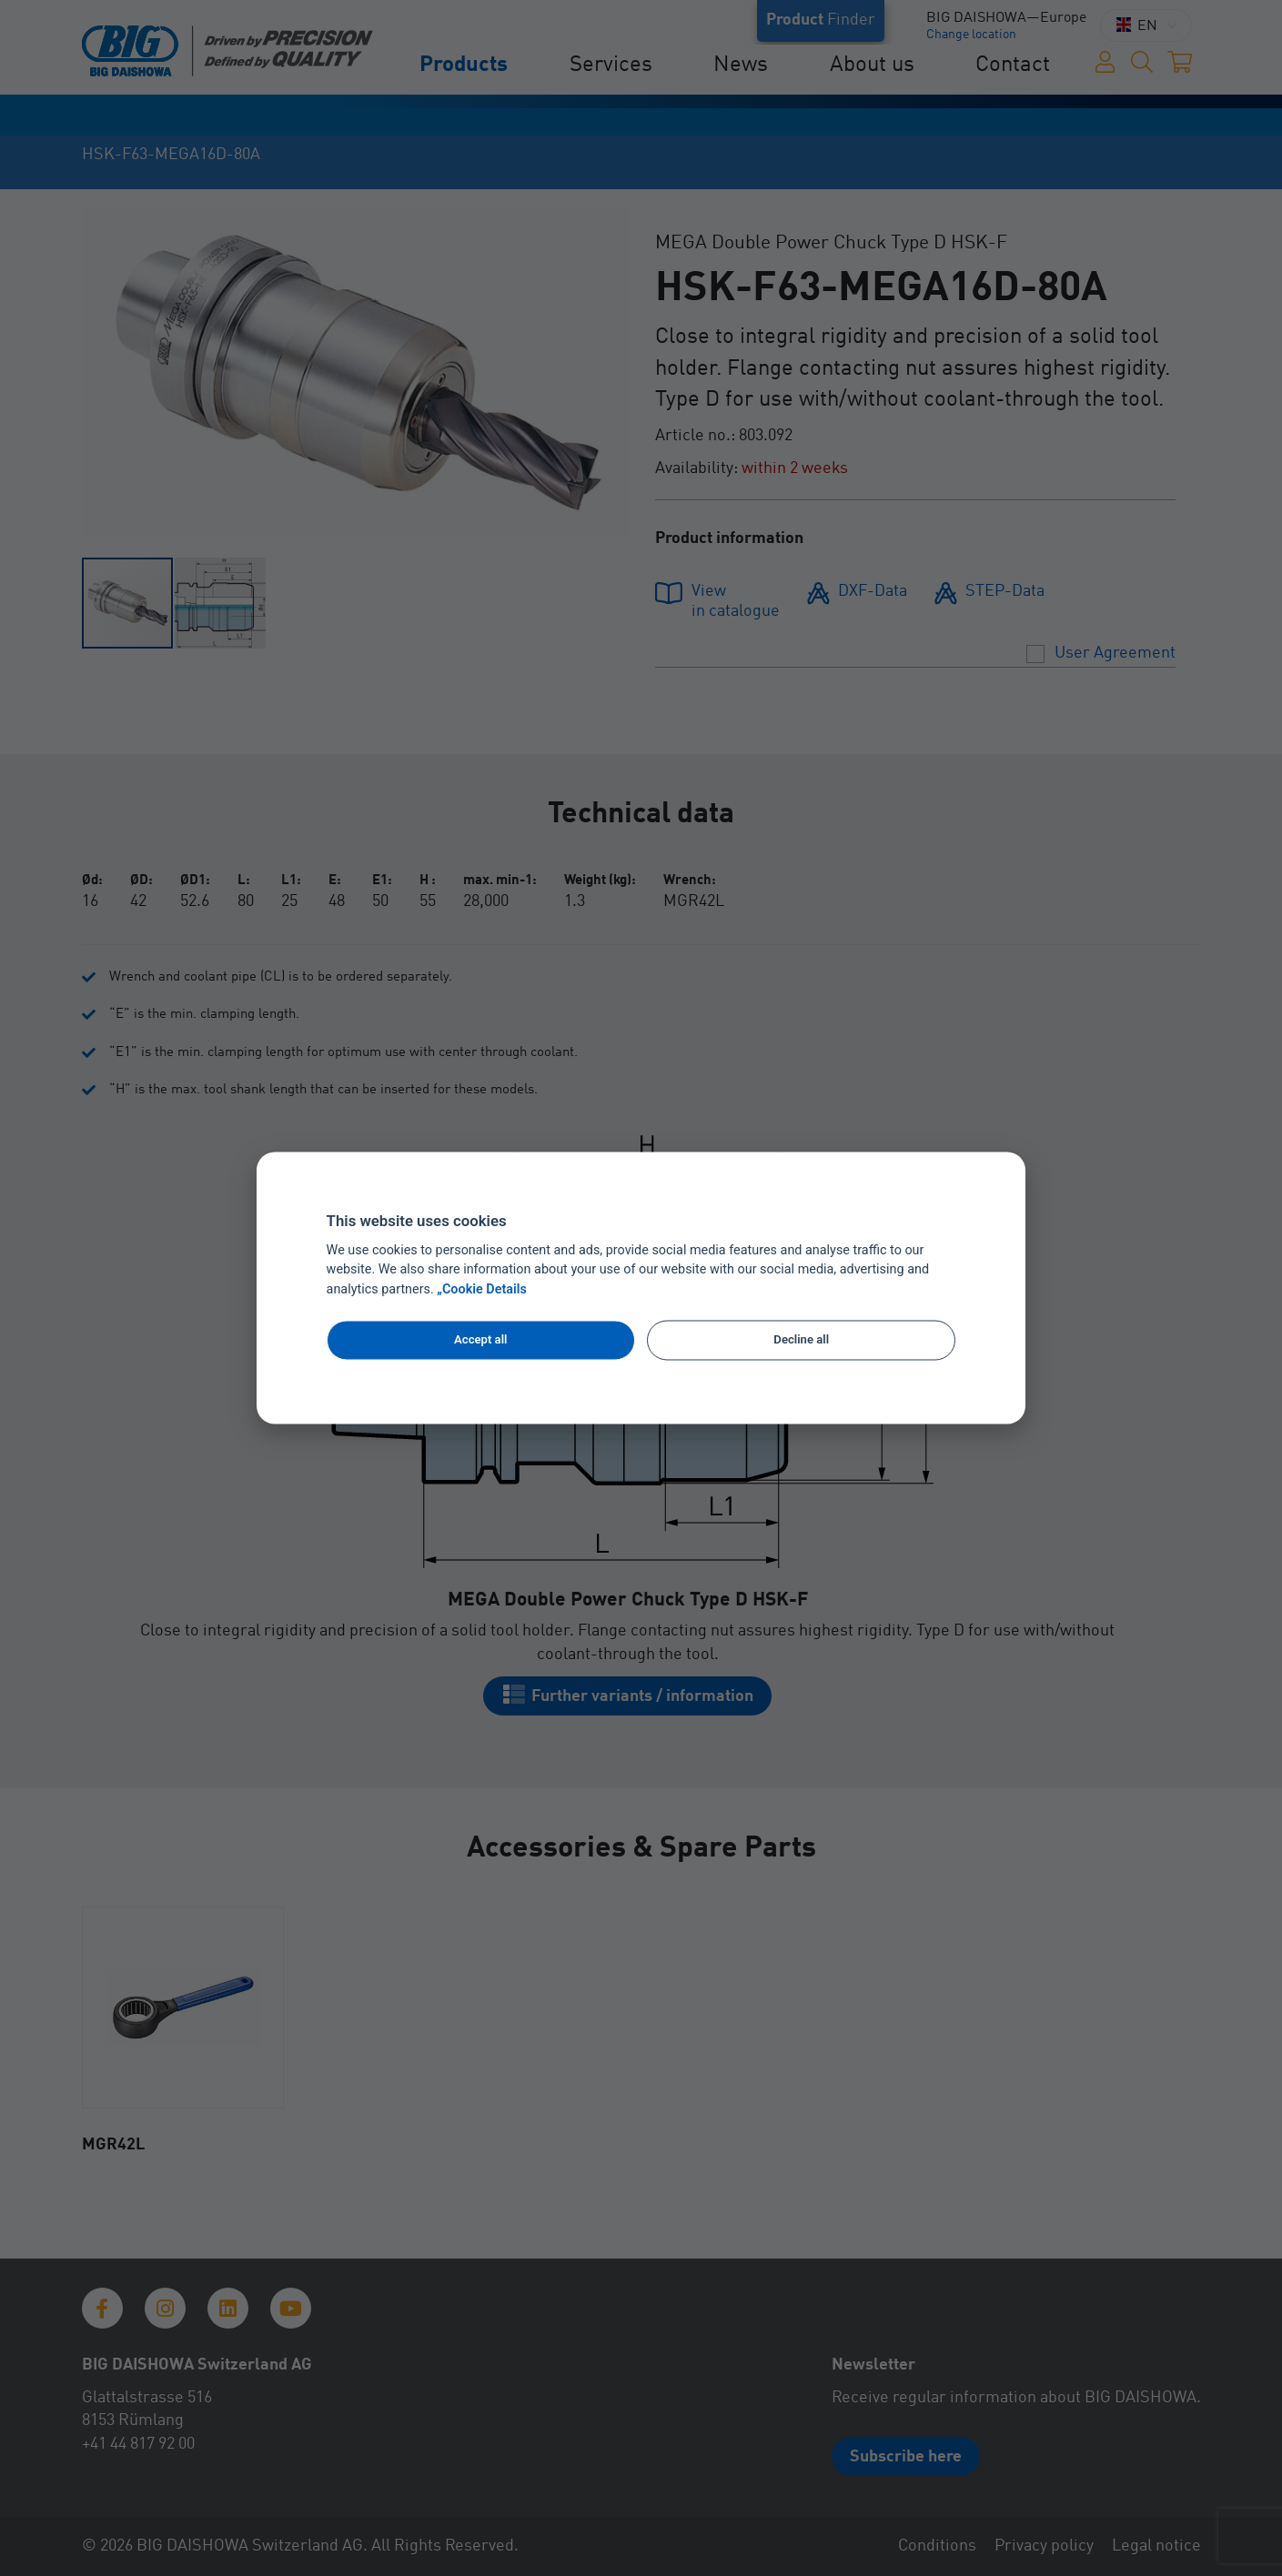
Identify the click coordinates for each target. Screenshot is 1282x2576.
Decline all (801, 1339)
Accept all (480, 1339)
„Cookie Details (482, 1290)
